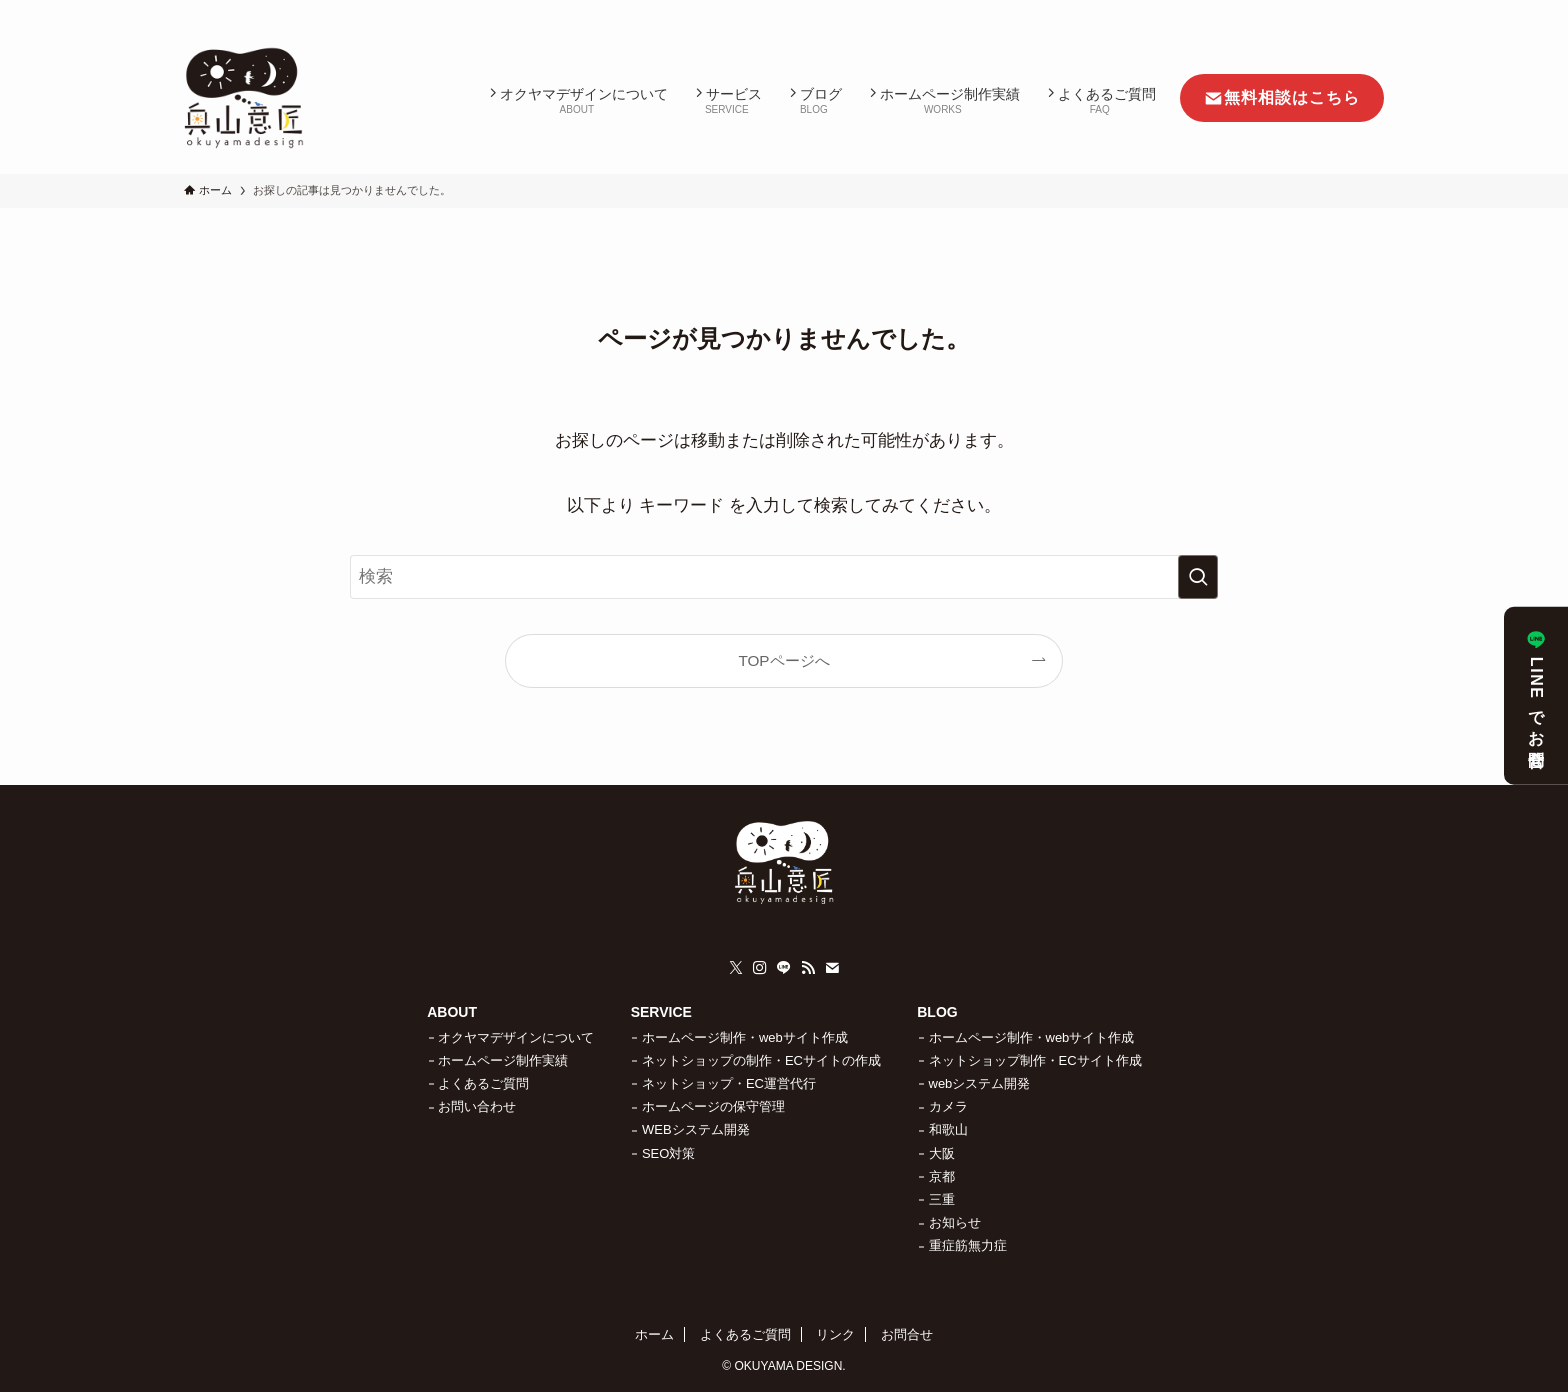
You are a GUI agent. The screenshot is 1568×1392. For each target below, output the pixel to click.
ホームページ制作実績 (503, 1060)
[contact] (1345, 11)
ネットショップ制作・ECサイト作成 (1035, 1060)
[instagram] (1267, 11)
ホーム (654, 1334)
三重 (942, 1199)
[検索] (1371, 11)
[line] (1293, 11)
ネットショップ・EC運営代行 (729, 1083)
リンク (835, 1334)
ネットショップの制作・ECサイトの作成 (761, 1060)
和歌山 (948, 1129)
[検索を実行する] (1198, 577)
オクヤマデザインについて (516, 1037)
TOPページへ (783, 660)
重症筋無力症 (968, 1245)
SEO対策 (668, 1153)
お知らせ (955, 1222)
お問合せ (907, 1334)
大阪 (942, 1153)
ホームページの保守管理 (713, 1106)
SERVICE (661, 1012)
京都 (942, 1176)
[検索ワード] (784, 577)
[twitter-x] (1241, 11)
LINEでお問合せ (1536, 696)
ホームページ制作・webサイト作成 (745, 1037)
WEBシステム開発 (696, 1129)
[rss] (1319, 11)
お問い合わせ (477, 1106)
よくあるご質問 (483, 1083)
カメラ (948, 1106)
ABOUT (452, 1012)
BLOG (937, 1012)
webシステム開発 (980, 1083)
